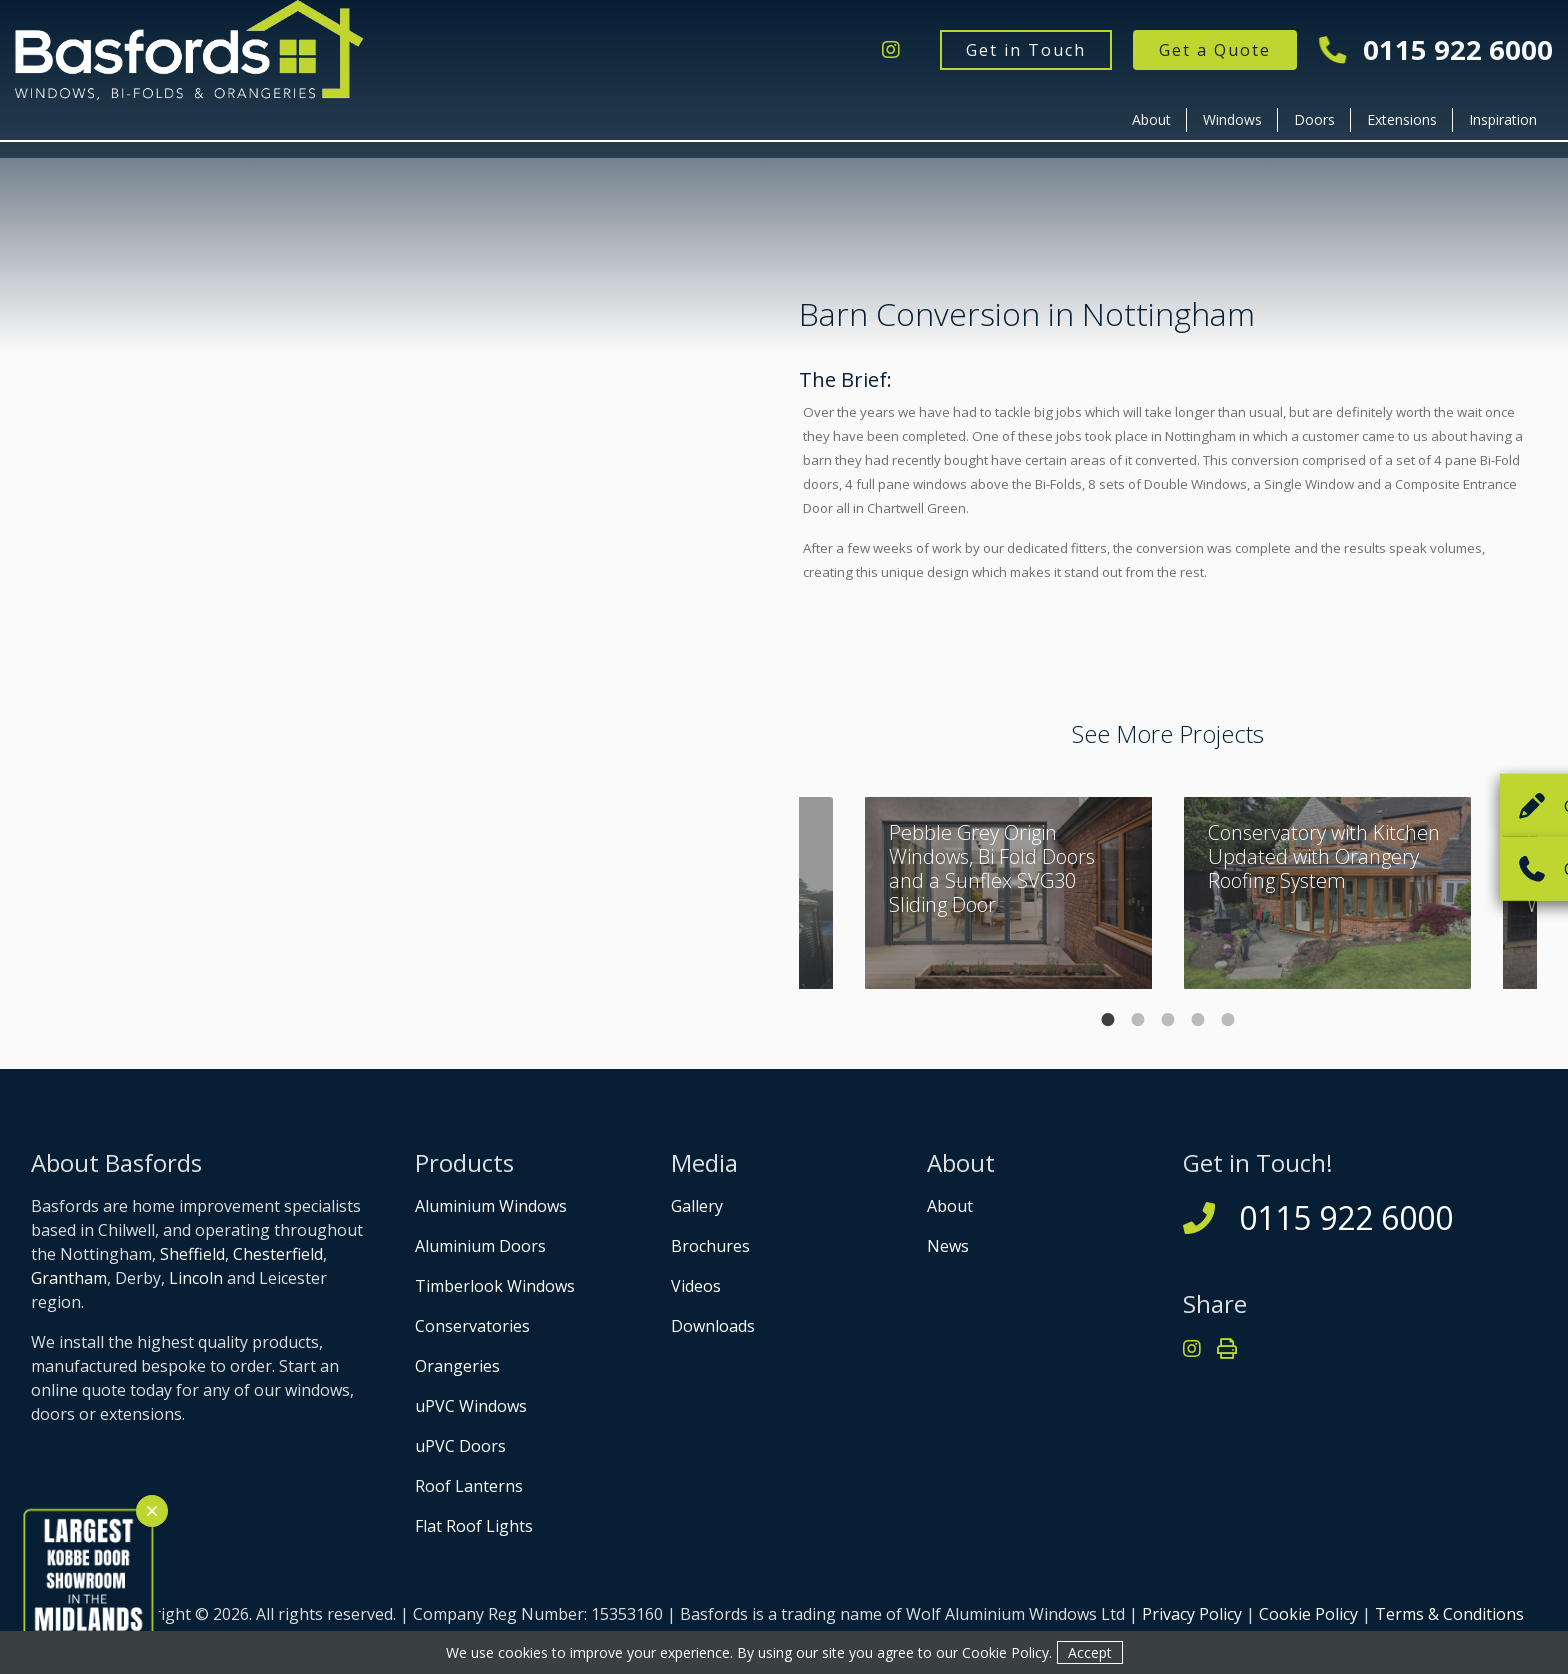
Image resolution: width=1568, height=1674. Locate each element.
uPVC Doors (460, 1446)
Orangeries (457, 1366)
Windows (1232, 119)
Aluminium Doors (480, 1246)
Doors (1314, 119)
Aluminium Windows (491, 1206)
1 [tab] (1108, 1020)
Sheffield (192, 1254)
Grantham (69, 1278)
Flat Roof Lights (474, 1526)
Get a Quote (1215, 50)
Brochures (710, 1246)
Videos (696, 1286)
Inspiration (1503, 119)
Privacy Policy (1192, 1614)
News (948, 1246)
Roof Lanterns (469, 1486)
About (1151, 119)
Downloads (713, 1326)
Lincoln (196, 1278)
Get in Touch (1026, 50)
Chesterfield (278, 1254)
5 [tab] (1228, 1020)
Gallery (697, 1206)
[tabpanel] (1327, 893)
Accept (1090, 1652)
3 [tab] (1168, 1020)
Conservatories (472, 1326)
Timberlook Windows (495, 1286)
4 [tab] (1198, 1020)
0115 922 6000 (1437, 50)
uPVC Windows (471, 1406)
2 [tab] (1138, 1020)
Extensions (1402, 119)
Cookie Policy (1308, 1614)
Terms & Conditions (1449, 1614)
